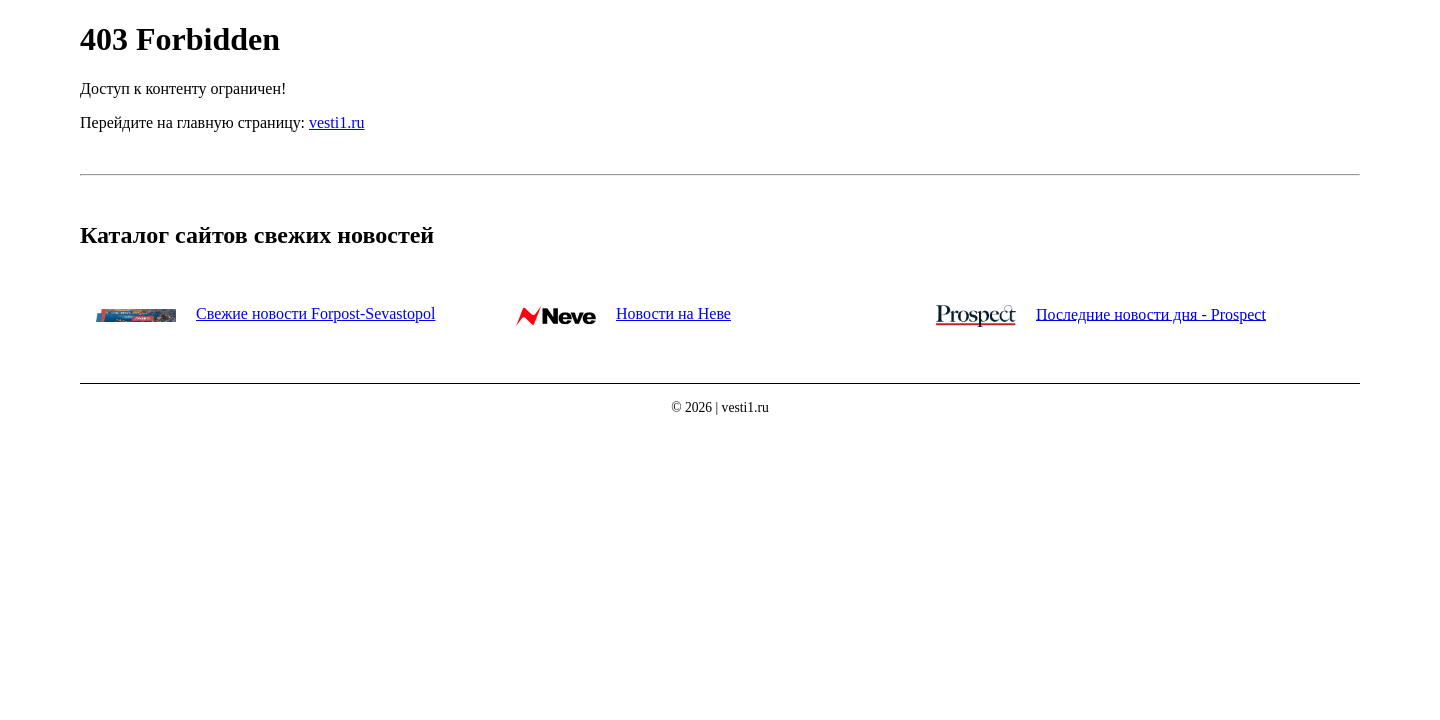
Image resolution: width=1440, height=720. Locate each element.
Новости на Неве (673, 313)
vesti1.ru (337, 122)
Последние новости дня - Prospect (1151, 313)
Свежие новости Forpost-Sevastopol (315, 313)
